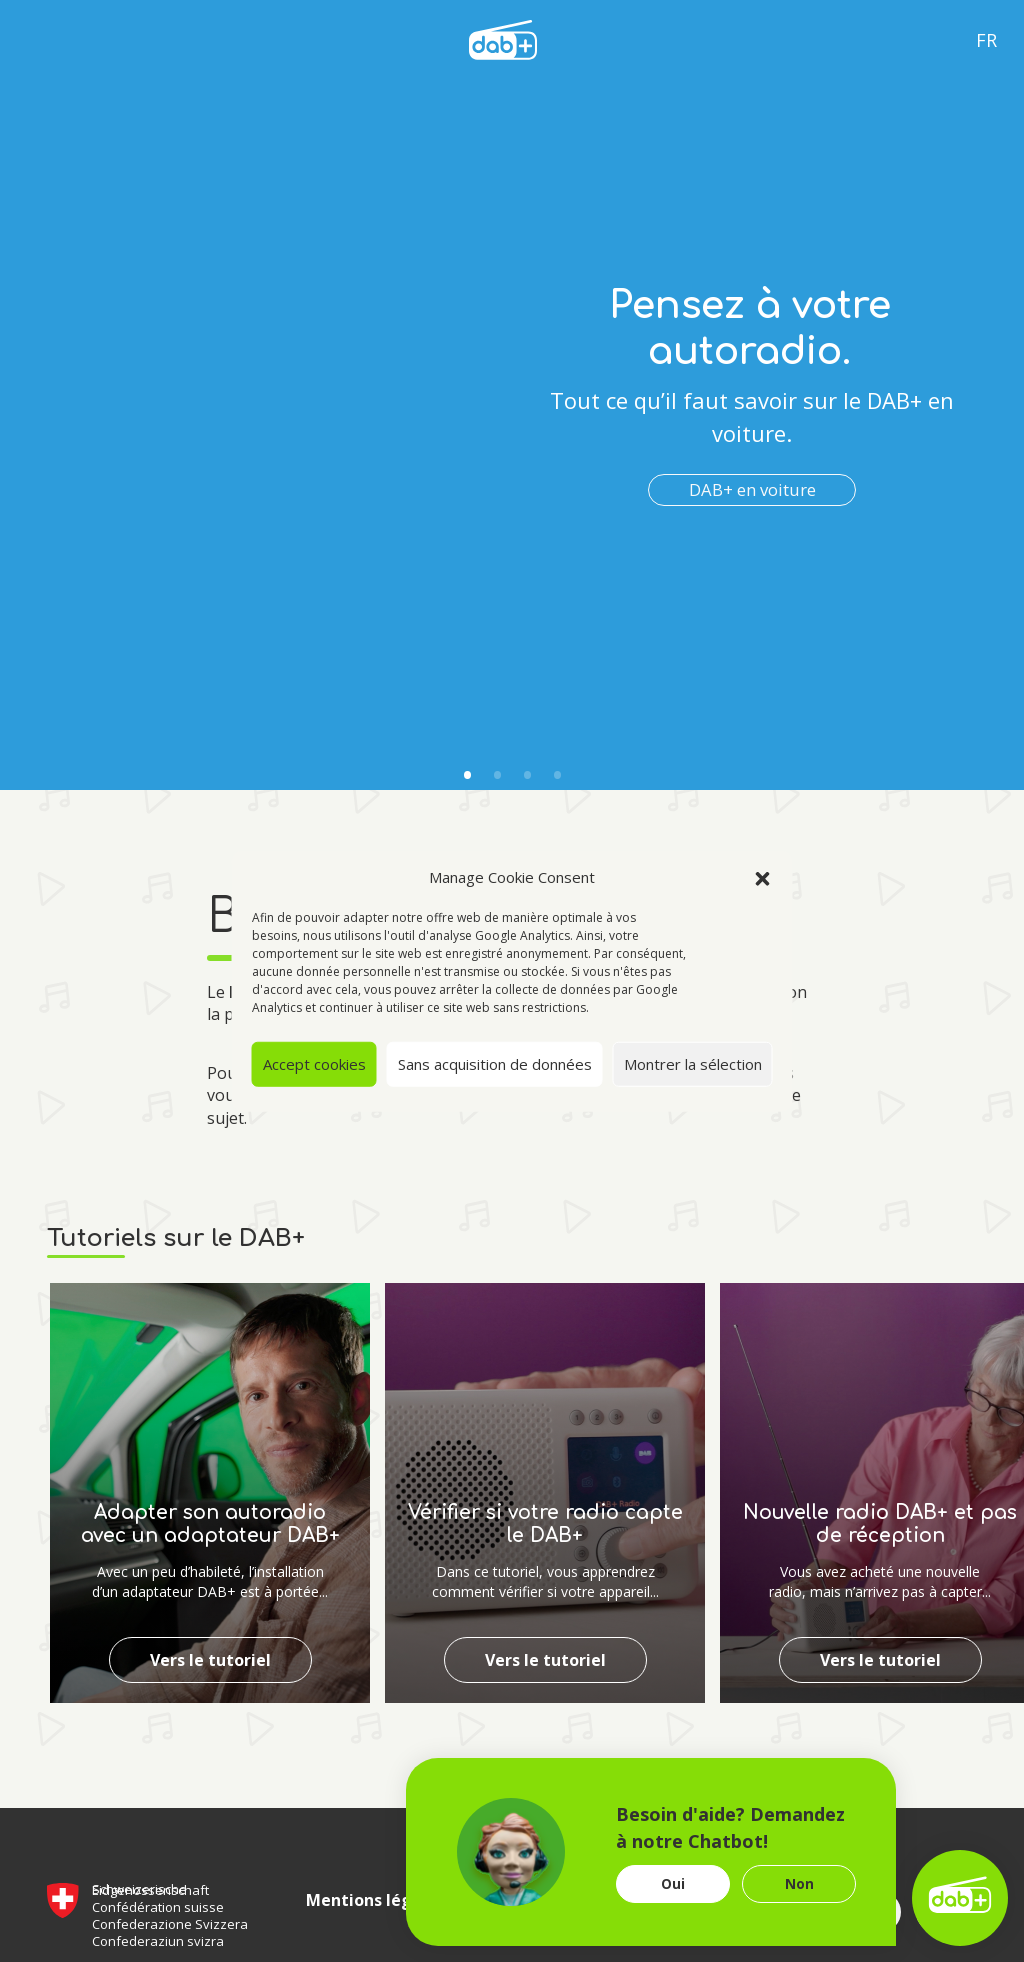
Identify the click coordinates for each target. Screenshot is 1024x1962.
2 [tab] (497, 775)
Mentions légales (375, 1900)
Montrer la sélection (693, 1064)
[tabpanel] (512, 395)
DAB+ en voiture (752, 489)
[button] (763, 877)
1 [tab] (467, 775)
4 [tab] (557, 775)
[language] (503, 38)
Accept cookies (314, 1064)
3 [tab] (527, 775)
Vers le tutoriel (210, 1660)
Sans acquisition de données (495, 1064)
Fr (986, 40)
